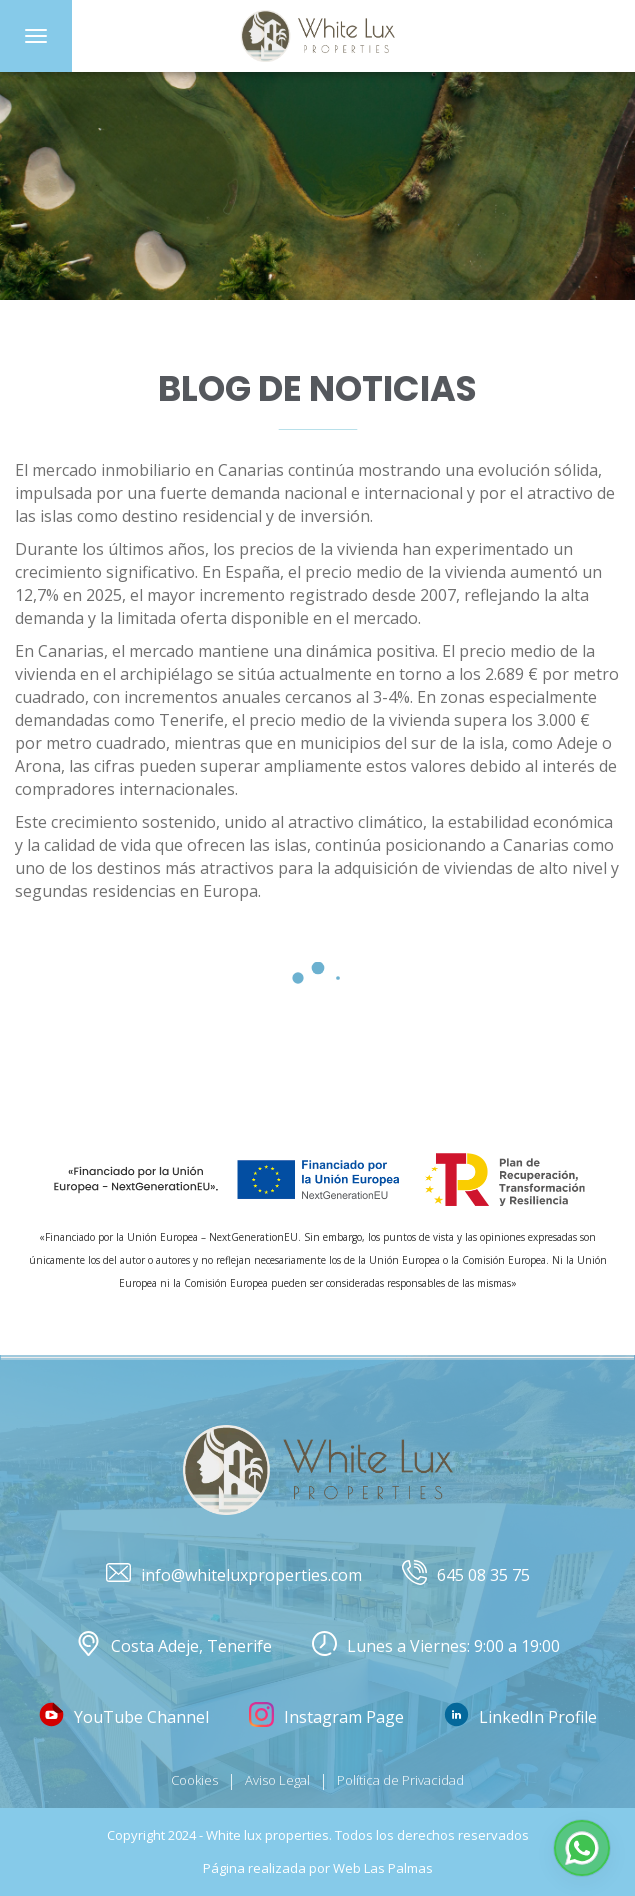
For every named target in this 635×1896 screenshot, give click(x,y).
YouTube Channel (124, 1717)
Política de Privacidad (400, 1780)
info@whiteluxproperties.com (234, 1575)
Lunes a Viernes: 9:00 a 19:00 (436, 1646)
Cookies (194, 1780)
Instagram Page (326, 1717)
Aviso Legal (277, 1780)
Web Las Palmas (383, 1868)
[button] (582, 1848)
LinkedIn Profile (520, 1717)
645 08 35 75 (466, 1575)
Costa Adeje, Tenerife (174, 1646)
